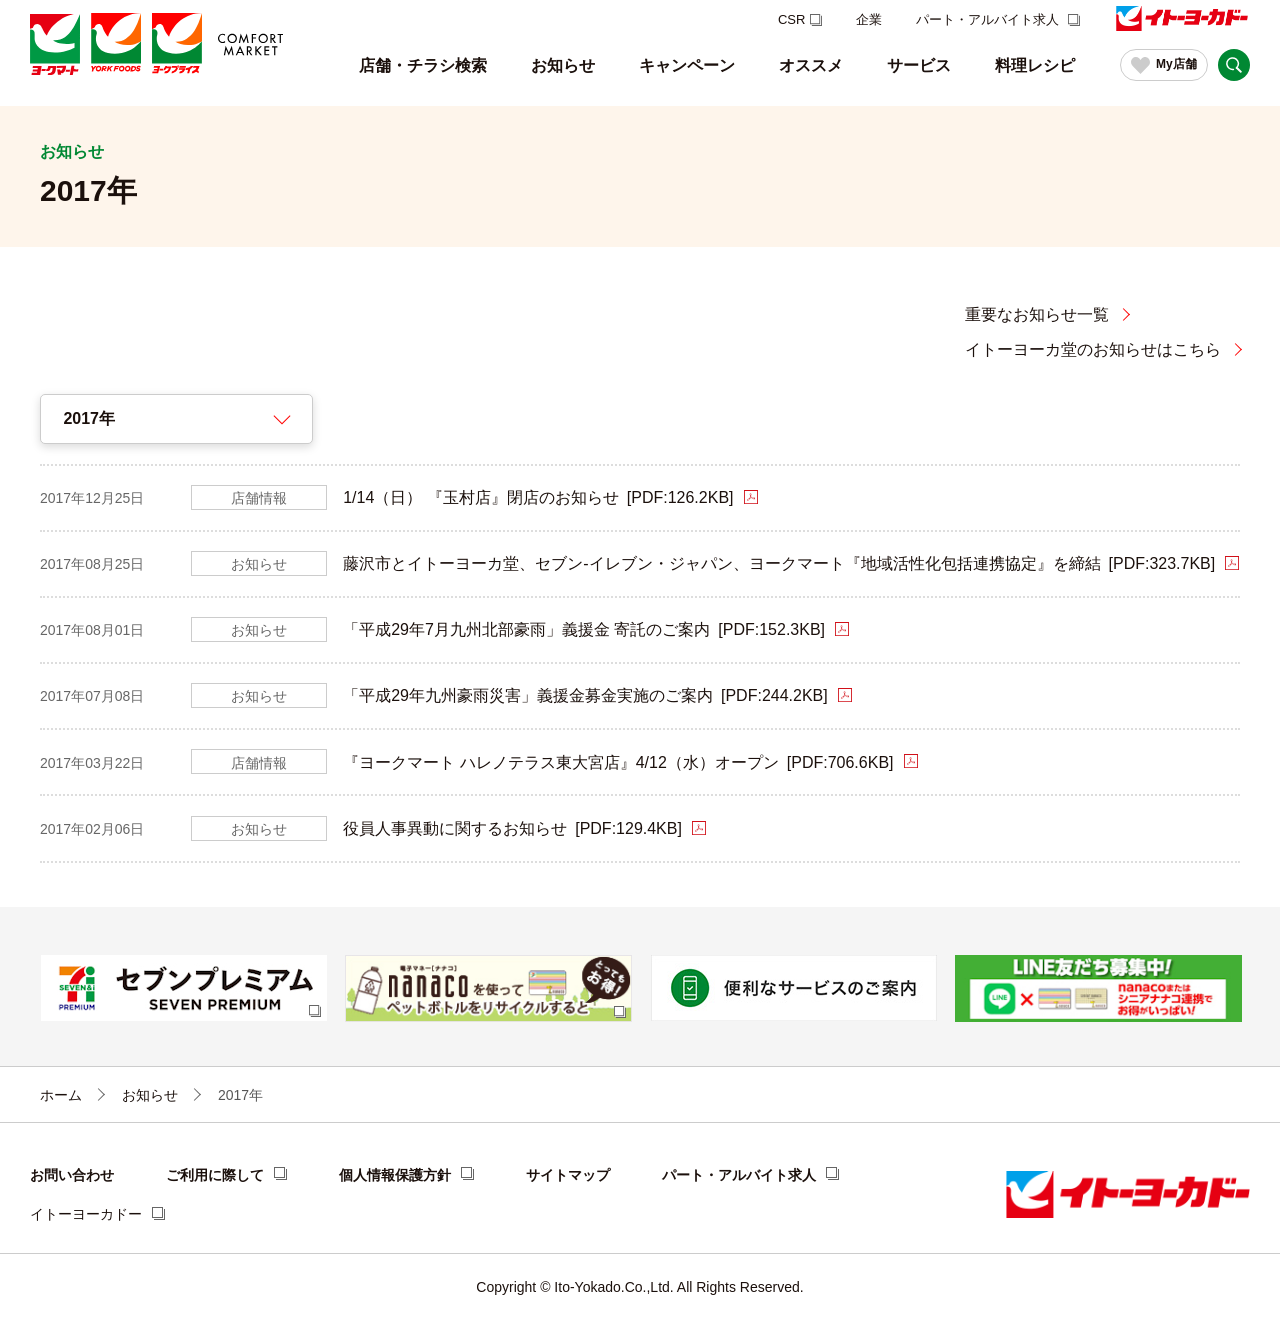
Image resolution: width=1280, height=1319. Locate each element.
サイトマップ (568, 1175)
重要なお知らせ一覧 (1037, 314)
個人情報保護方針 (395, 1175)
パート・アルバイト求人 (989, 19)
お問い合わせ (72, 1175)
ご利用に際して (215, 1175)
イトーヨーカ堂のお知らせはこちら (1093, 349)
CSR (791, 19)
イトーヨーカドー (86, 1214)
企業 (869, 19)
